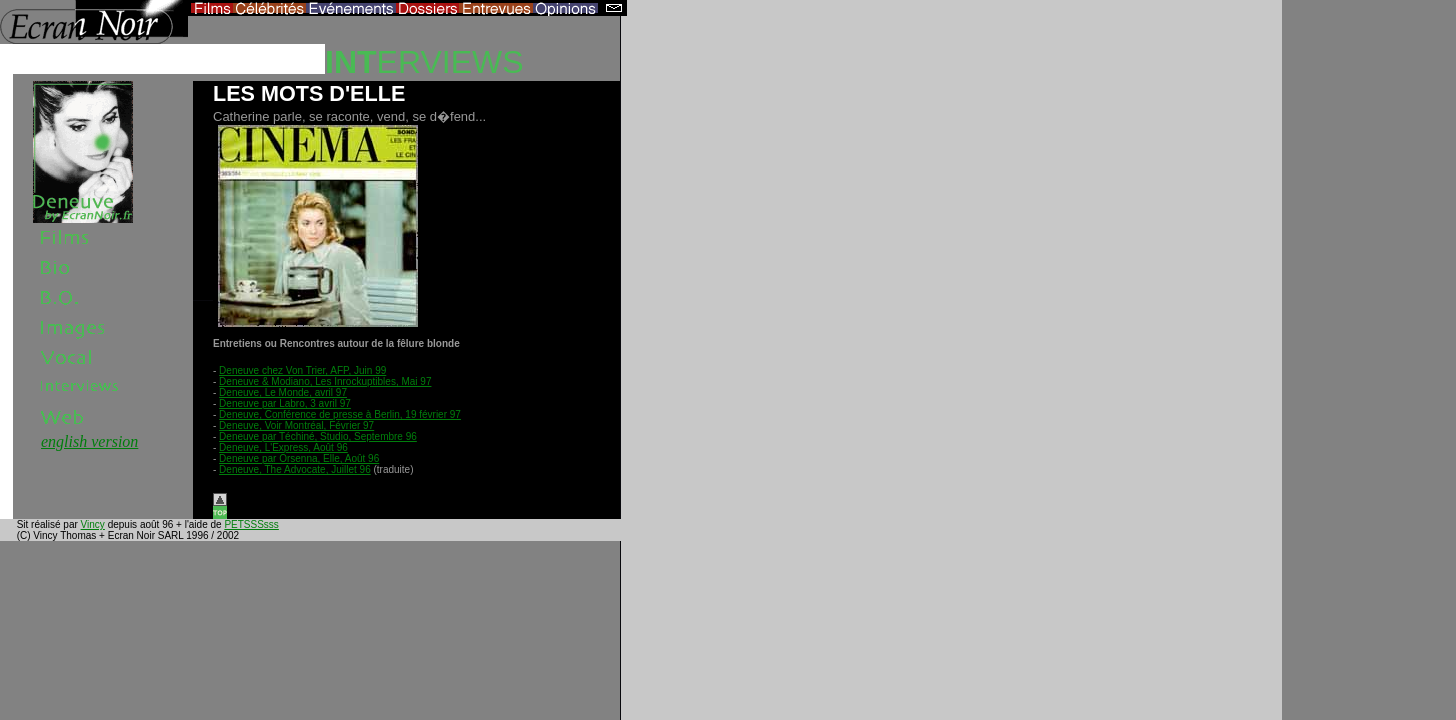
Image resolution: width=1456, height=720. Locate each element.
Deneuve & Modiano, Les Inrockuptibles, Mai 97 (325, 381)
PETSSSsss (251, 524)
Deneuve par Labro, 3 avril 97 (285, 403)
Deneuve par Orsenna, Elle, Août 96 (299, 458)
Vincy (93, 524)
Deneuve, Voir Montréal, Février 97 (296, 425)
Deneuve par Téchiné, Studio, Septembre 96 (318, 436)
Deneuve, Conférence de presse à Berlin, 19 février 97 (340, 414)
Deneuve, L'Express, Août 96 (283, 447)
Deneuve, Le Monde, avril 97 (283, 392)
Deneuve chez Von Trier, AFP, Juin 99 (302, 370)
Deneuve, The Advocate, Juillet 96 (295, 469)
